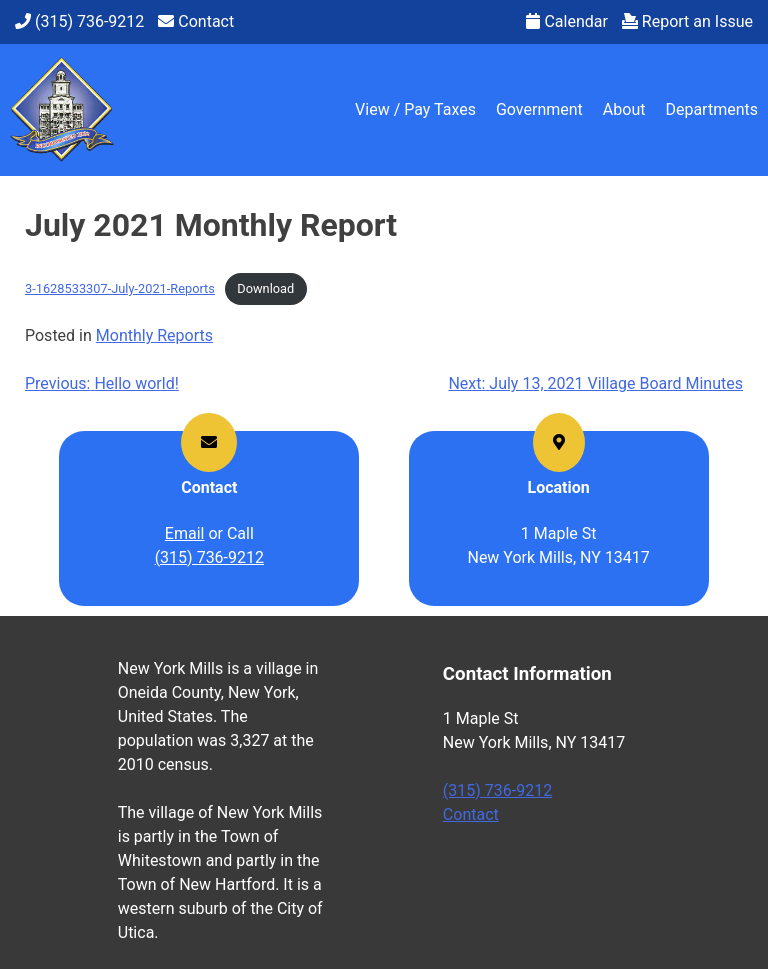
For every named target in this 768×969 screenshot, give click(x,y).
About (624, 109)
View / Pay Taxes (415, 109)
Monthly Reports (154, 335)
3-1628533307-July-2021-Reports (120, 288)
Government (539, 109)
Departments (711, 109)
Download (265, 288)
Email (185, 533)
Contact (471, 814)
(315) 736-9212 (209, 557)
